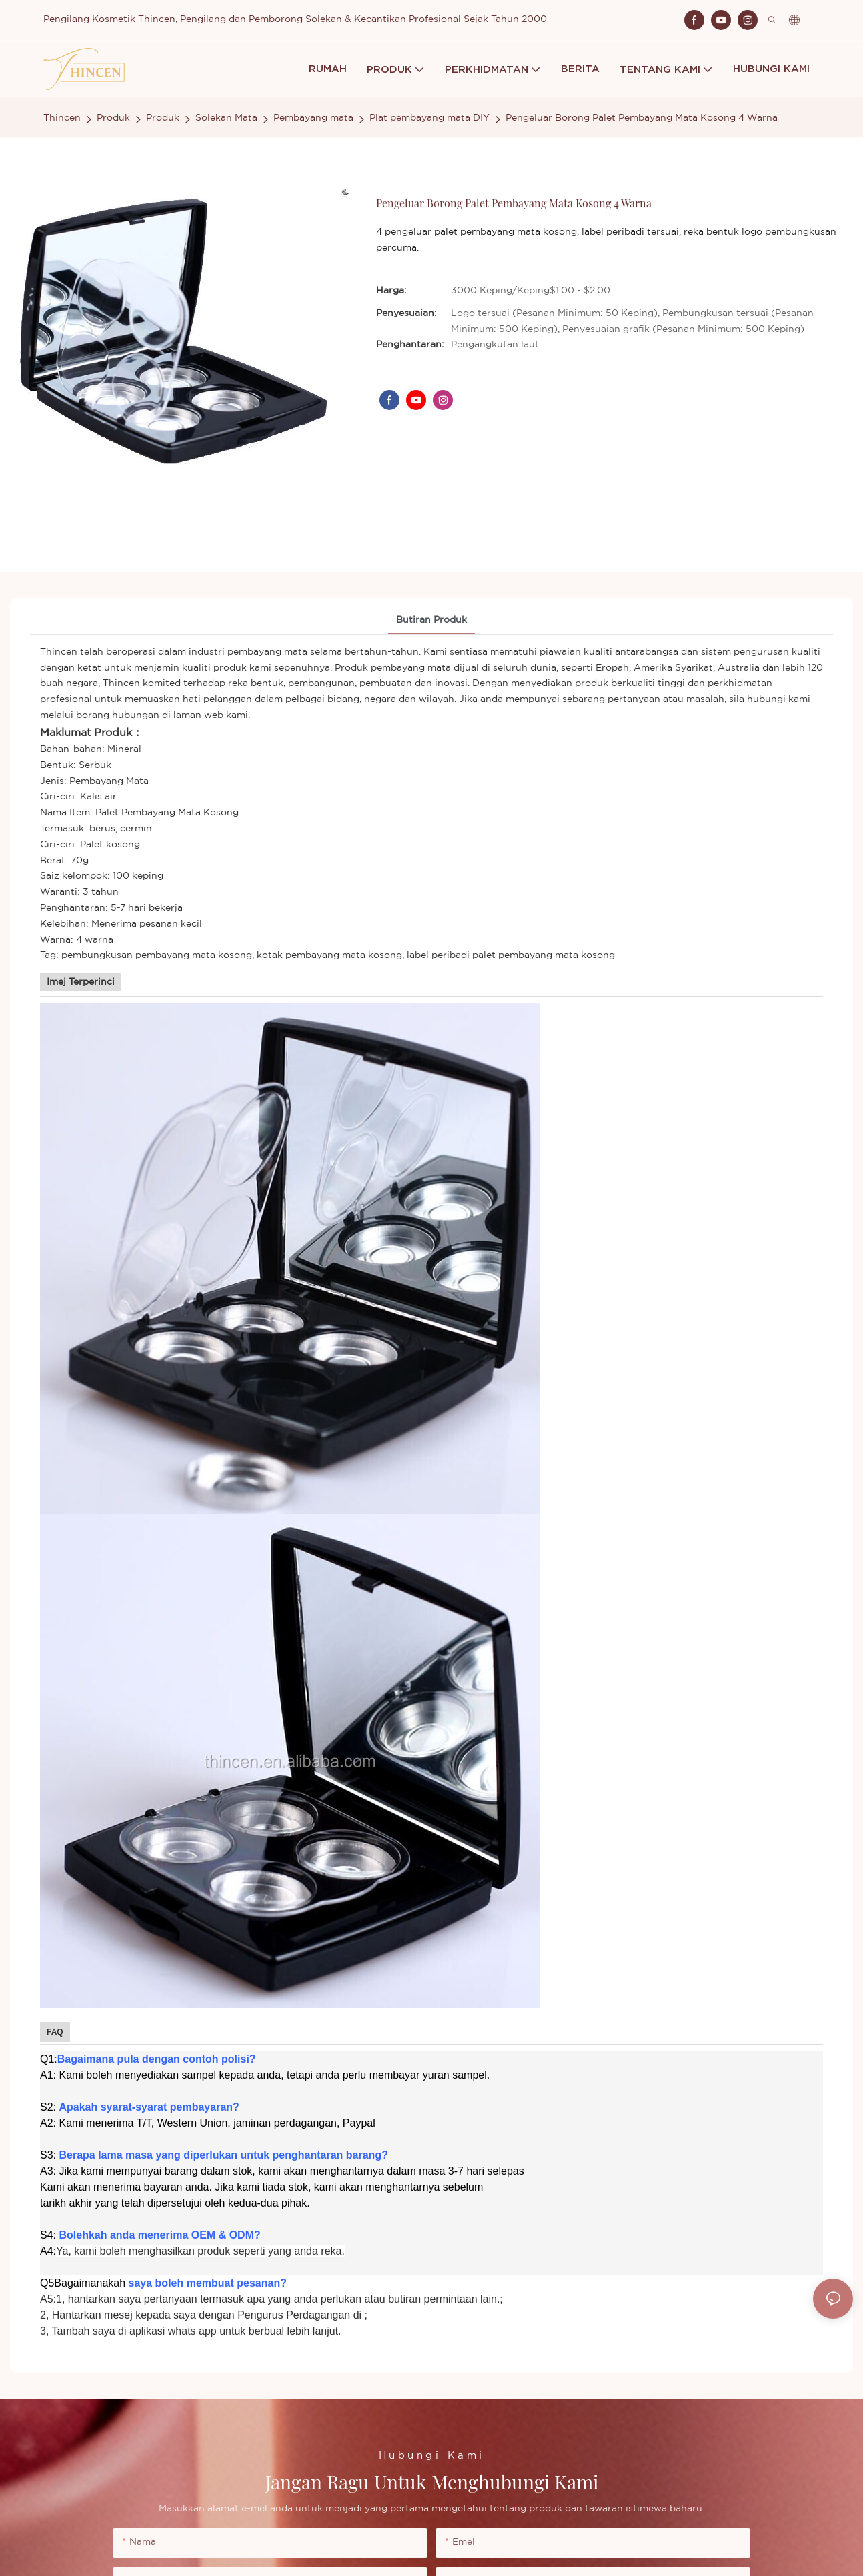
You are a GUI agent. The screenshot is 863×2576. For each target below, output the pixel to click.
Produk (113, 118)
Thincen (62, 118)
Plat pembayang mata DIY (429, 118)
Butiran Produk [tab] (431, 620)
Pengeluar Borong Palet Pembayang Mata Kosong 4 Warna (642, 118)
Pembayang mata (313, 118)
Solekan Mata (226, 118)
